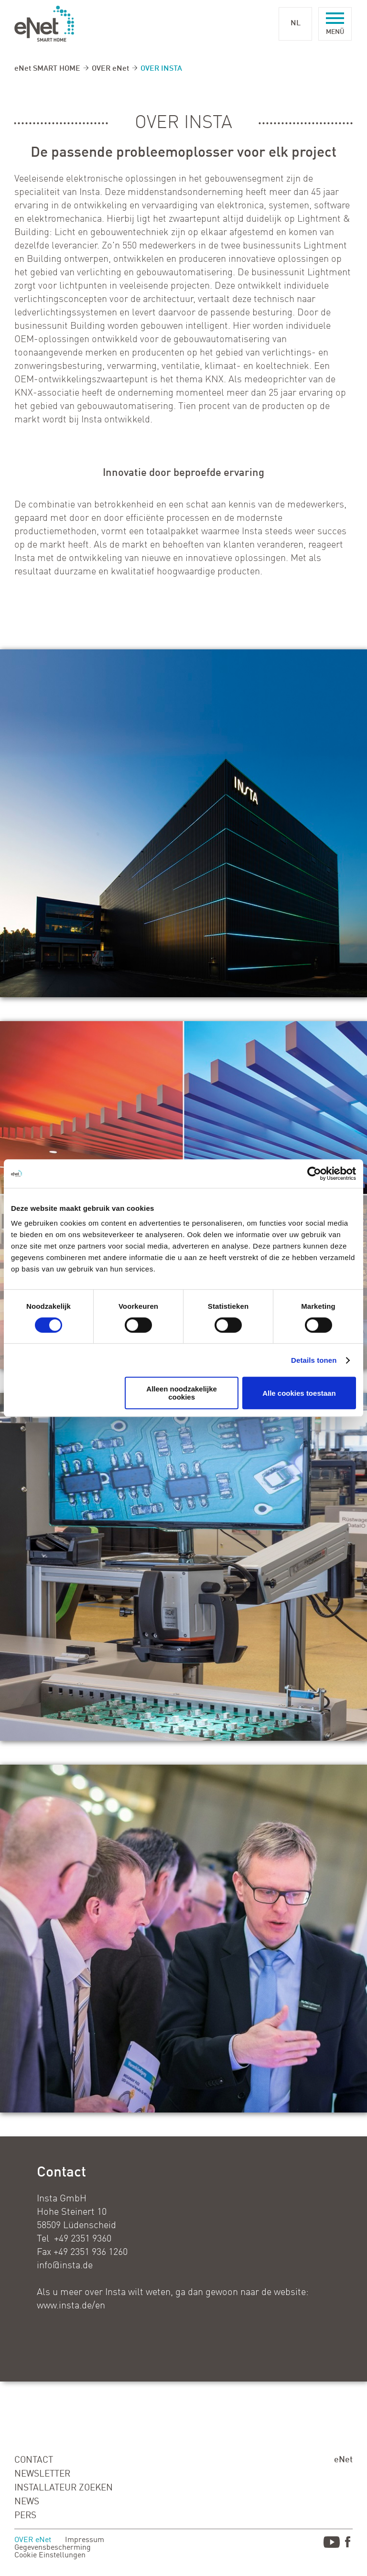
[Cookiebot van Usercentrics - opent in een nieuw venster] (314, 1173)
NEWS (26, 2501)
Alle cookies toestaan (298, 1393)
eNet (343, 2460)
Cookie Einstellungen (50, 2555)
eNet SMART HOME (47, 69)
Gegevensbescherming (52, 2548)
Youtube (332, 2544)
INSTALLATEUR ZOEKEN (63, 2487)
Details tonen (313, 1360)
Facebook (349, 2544)
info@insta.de (65, 2266)
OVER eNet (110, 69)
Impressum (84, 2540)
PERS (25, 2515)
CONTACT (33, 2460)
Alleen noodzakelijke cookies (181, 1393)
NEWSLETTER (42, 2474)
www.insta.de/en (71, 2306)
